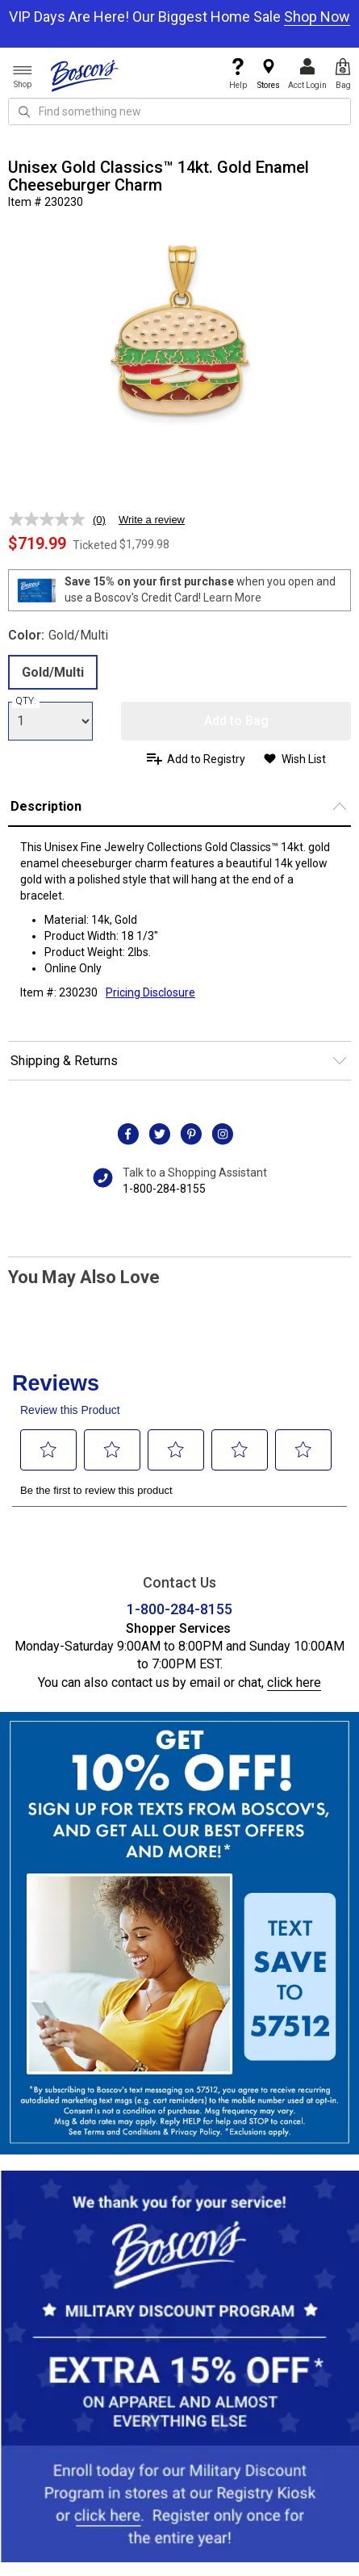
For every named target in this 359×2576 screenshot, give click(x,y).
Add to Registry (206, 759)
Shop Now (317, 16)
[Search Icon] (24, 111)
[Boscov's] (85, 75)
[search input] (179, 111)
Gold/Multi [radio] (53, 672)
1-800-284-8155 (164, 1188)
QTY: (25, 701)
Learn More (232, 597)
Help (238, 74)
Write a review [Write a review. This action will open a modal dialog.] (152, 520)
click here (294, 1682)
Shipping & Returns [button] (64, 1060)
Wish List (304, 759)
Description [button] (45, 806)
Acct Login (307, 74)
